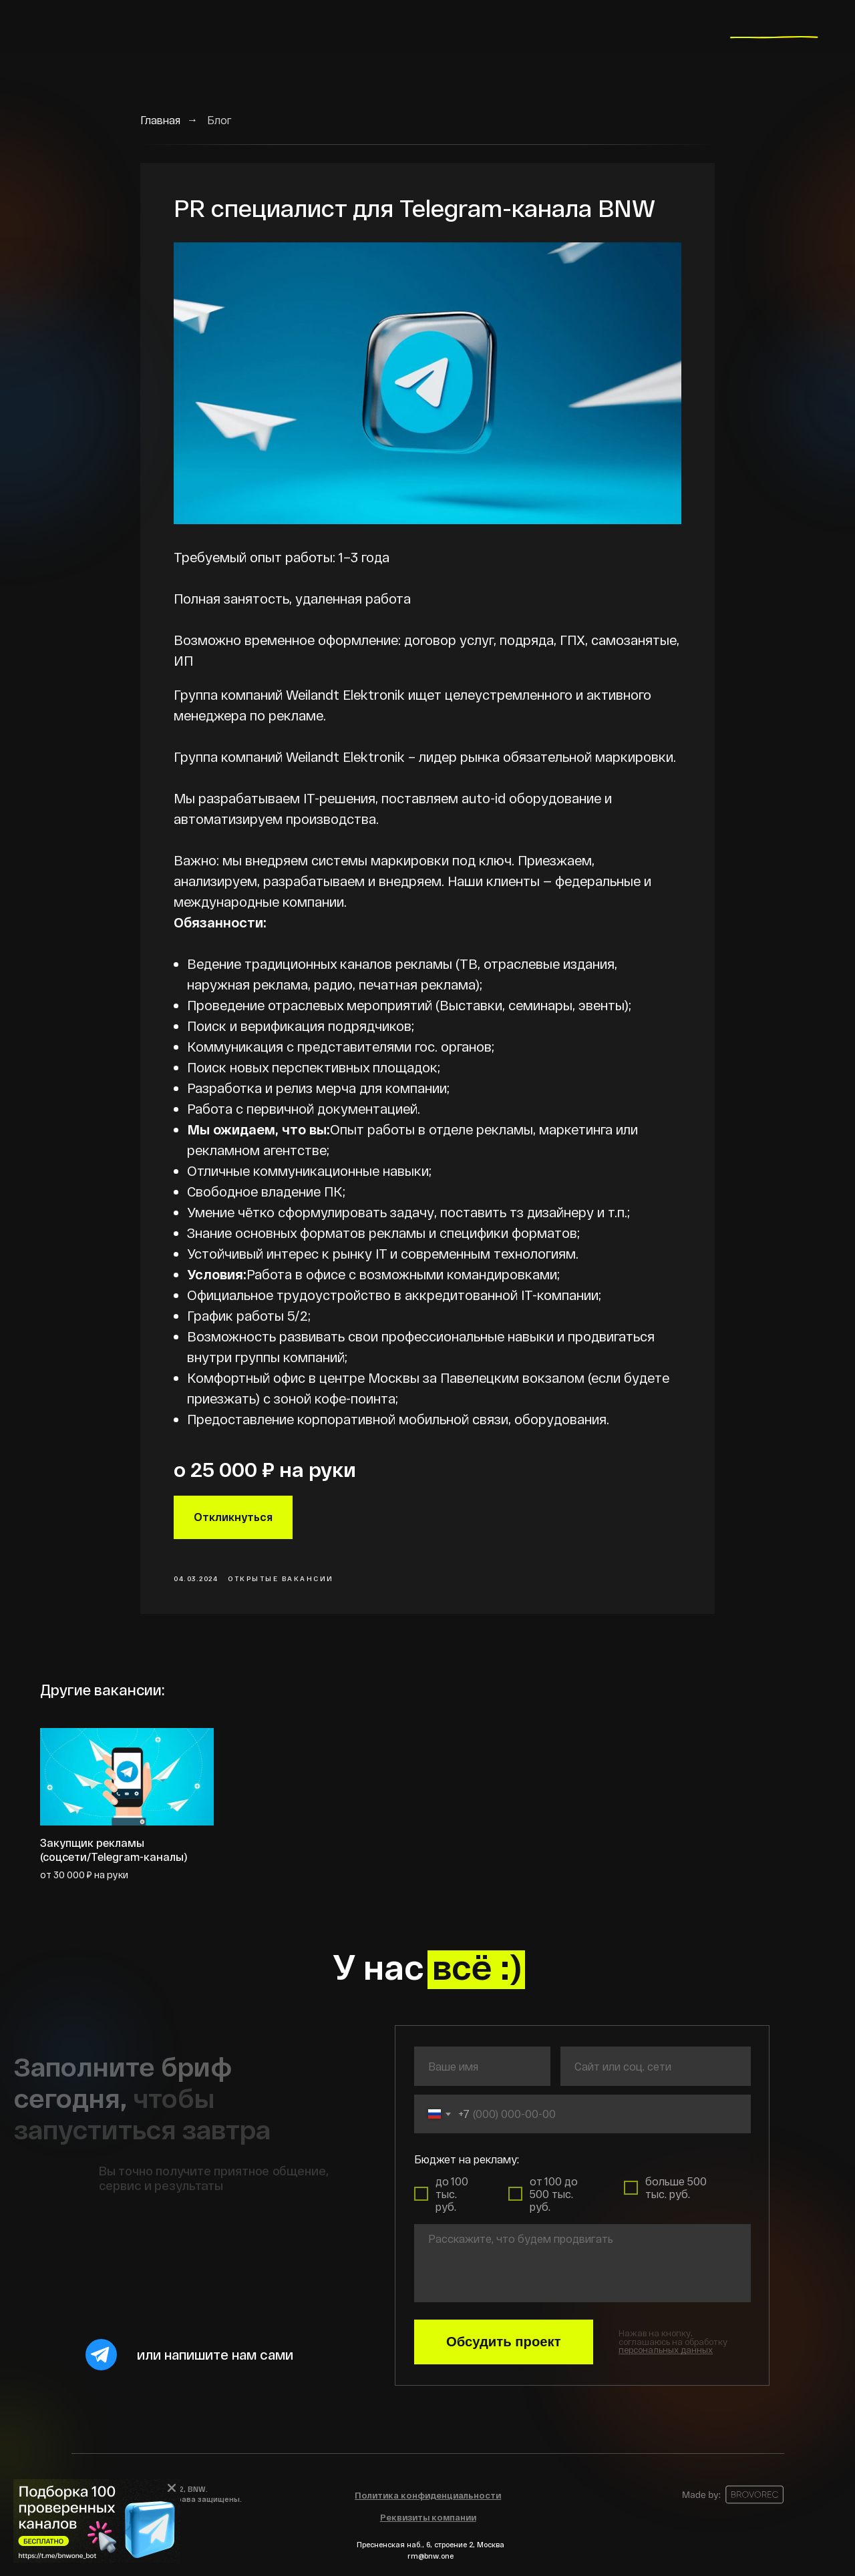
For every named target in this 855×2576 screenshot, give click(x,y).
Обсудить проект (503, 2341)
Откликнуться (233, 1516)
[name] (482, 2066)
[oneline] (655, 2066)
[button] (666, 2349)
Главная (160, 120)
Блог (219, 120)
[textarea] (582, 2263)
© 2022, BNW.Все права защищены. (199, 2494)
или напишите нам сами (215, 2354)
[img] (96, 2521)
